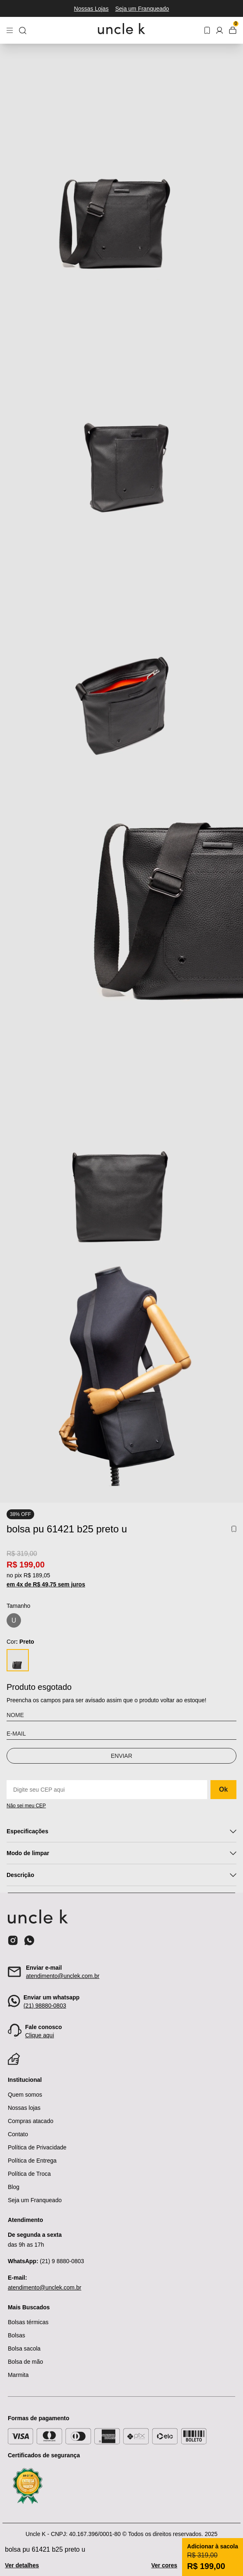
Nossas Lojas (91, 8)
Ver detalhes (22, 2565)
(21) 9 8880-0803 (46, 2261)
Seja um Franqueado (142, 8)
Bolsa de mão (25, 2361)
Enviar (121, 1756)
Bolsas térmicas (28, 2322)
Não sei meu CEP (26, 1806)
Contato (18, 2134)
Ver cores (164, 2565)
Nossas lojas (24, 2107)
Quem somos (25, 2094)
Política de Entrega (32, 2160)
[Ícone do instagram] (13, 1940)
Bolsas (16, 2335)
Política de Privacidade (37, 2147)
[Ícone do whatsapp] (29, 1940)
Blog (13, 2187)
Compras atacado (31, 2121)
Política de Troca (29, 2173)
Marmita (18, 2375)
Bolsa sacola (24, 2348)
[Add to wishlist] (233, 1529)
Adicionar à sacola (212, 2546)
